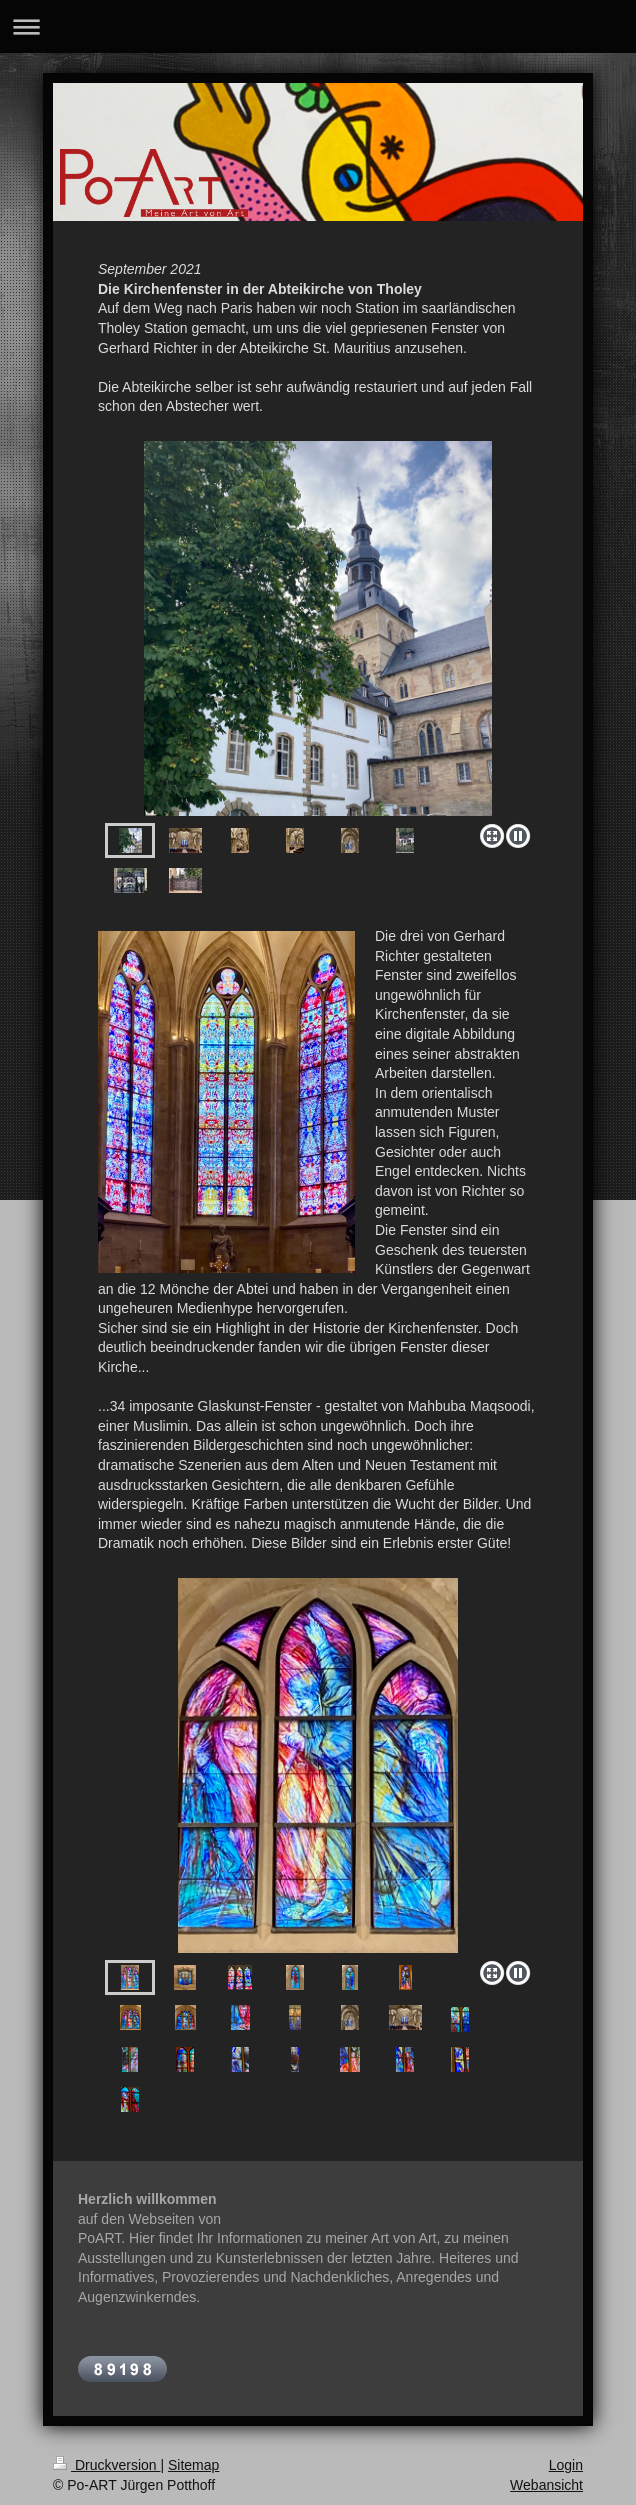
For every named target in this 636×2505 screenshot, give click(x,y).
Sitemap (193, 2465)
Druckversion (106, 2465)
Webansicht (546, 2485)
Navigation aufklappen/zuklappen (318, 26)
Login (566, 2465)
